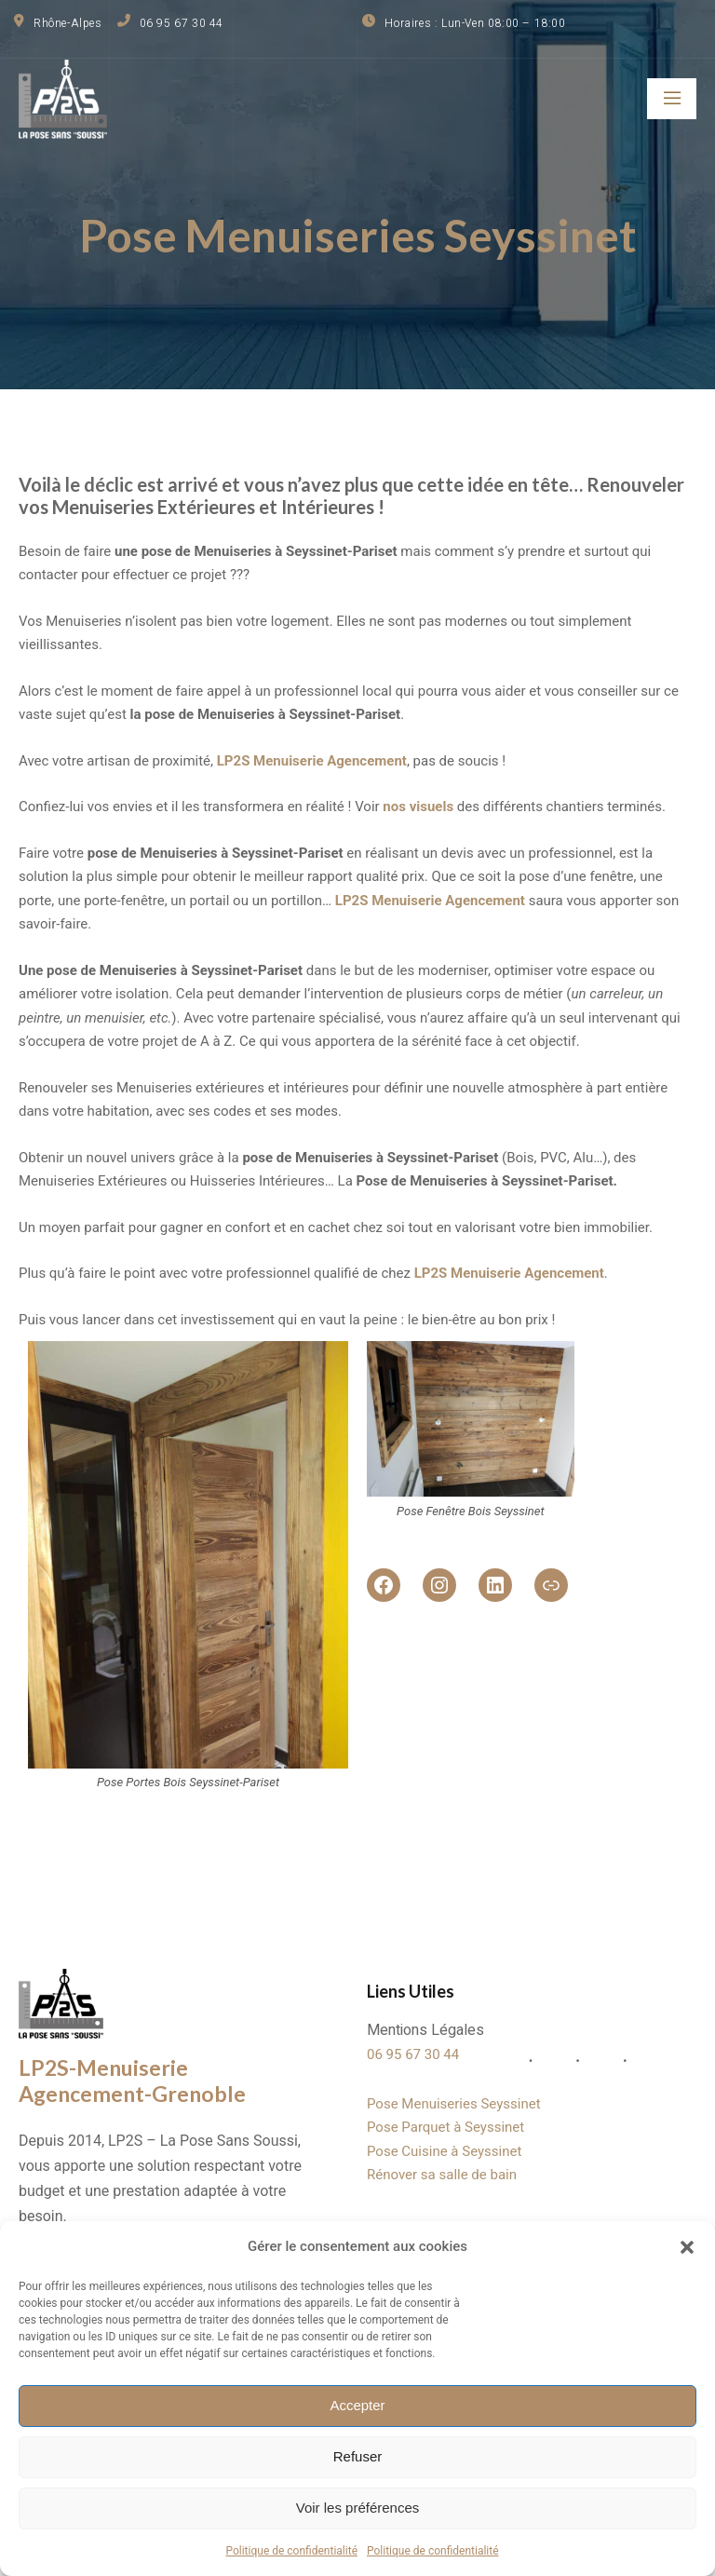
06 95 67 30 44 (413, 2056)
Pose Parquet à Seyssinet (445, 2129)
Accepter (357, 2405)
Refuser (358, 2456)
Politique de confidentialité (291, 2550)
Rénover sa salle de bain (442, 2176)
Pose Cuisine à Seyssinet (444, 2152)
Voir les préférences (358, 2507)
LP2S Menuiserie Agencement (430, 899)
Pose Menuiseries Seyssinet (454, 2104)
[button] (687, 2247)
